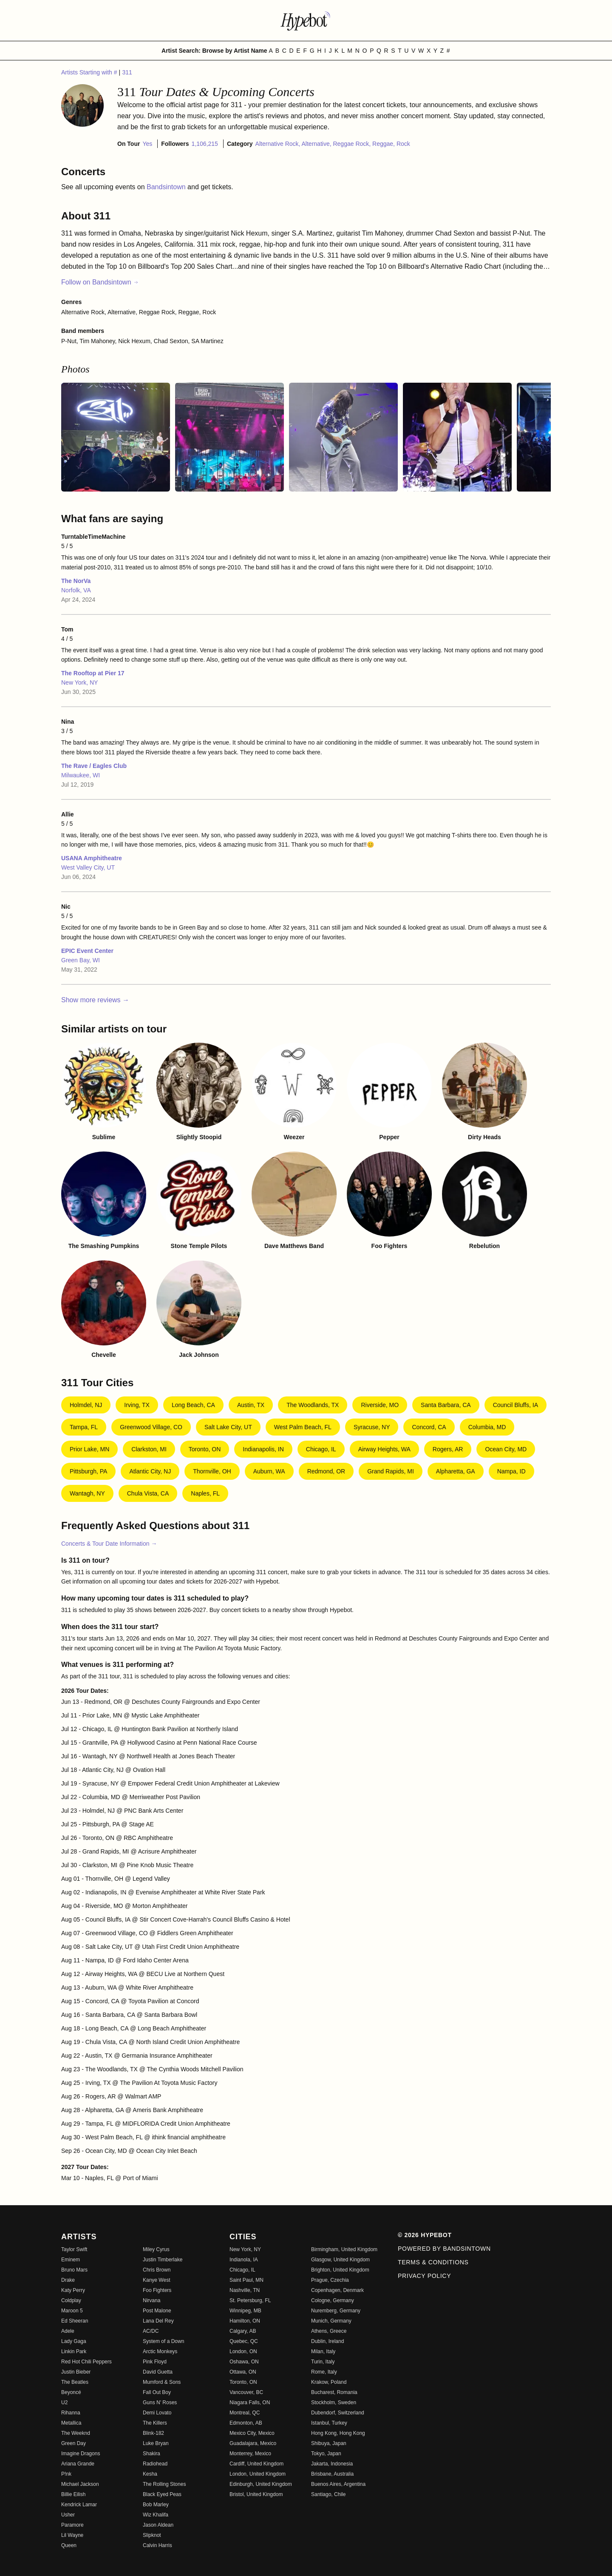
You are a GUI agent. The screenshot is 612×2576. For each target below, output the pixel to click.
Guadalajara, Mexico (253, 2443)
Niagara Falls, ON (250, 2402)
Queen (68, 2545)
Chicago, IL (321, 1449)
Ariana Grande (77, 2464)
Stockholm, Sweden (333, 2402)
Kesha (150, 2474)
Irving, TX (137, 1405)
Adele (67, 2331)
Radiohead (155, 2464)
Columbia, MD (487, 1427)
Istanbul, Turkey (329, 2423)
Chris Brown (156, 2270)
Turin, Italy (323, 2362)
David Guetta (158, 2372)
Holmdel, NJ (86, 1405)
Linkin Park (73, 2351)
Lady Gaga (73, 2341)
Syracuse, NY (372, 1427)
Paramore (72, 2525)
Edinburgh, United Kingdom (261, 2484)
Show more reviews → (95, 1000)
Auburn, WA (269, 1471)
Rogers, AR (448, 1449)
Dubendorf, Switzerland (337, 2413)
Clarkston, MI (148, 1449)
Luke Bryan (156, 2443)
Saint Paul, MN (247, 2280)
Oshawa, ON (244, 2362)
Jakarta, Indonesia (332, 2464)
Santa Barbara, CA (446, 1405)
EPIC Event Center (87, 950)
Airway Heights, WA (384, 1449)
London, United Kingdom (258, 2474)
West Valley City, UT (88, 867)
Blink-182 (153, 2433)
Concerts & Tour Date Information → (109, 1543)
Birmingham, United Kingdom (344, 2249)
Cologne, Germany (332, 2300)
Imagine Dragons (80, 2454)
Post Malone (157, 2311)
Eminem (70, 2260)
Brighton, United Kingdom (340, 2270)
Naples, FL (205, 1493)
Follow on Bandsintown (100, 282)
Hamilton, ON (245, 2321)
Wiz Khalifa (155, 2515)
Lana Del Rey (158, 2321)
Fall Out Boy (157, 2392)
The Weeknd (75, 2433)
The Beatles (74, 2382)
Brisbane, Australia (332, 2474)
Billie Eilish (73, 2494)
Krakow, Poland (328, 2382)
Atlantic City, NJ (150, 1471)
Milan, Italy (323, 2351)
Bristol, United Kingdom (256, 2494)
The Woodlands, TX (312, 1405)
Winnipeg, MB (245, 2311)
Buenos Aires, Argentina (338, 2484)
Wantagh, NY (87, 1493)
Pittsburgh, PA (88, 1471)
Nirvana (151, 2300)
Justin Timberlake (162, 2260)
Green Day (73, 2443)
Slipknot (152, 2535)
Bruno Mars (74, 2270)
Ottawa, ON (243, 2372)
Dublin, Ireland (327, 2341)
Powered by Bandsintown (444, 2248)
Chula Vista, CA (148, 1493)
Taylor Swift (74, 2249)
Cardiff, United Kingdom (256, 2464)
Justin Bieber (76, 2372)
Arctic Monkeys (160, 2351)
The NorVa (76, 580)
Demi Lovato (157, 2413)
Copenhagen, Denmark (337, 2290)
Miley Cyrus (156, 2249)
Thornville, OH (212, 1471)
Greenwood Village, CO (151, 1427)
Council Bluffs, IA (515, 1405)
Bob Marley (156, 2505)
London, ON (243, 2351)
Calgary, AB (243, 2331)
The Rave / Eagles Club (94, 765)
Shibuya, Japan (328, 2443)
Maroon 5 (72, 2311)
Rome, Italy (324, 2372)
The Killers (155, 2423)
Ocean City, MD (506, 1449)
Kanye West (156, 2280)
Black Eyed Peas (162, 2494)
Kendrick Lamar (79, 2505)
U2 (64, 2402)
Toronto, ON (205, 1449)
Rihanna (70, 2413)
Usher (68, 2515)
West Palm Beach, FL (303, 1427)
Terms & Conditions (433, 2262)
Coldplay (71, 2300)
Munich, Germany (331, 2321)
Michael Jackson (80, 2484)
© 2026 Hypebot (425, 2235)
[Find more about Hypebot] (306, 20)
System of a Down (163, 2341)
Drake (68, 2280)
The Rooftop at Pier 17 (93, 673)
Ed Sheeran (74, 2321)
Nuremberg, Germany (335, 2311)
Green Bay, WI (80, 960)
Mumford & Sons (162, 2382)
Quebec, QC (244, 2341)
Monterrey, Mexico (250, 2454)
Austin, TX (250, 1405)
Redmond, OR (326, 1471)
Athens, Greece (328, 2331)
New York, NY (79, 682)
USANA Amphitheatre (91, 858)
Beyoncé (71, 2392)
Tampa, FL (84, 1427)
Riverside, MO (380, 1405)
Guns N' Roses (160, 2402)
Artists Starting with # (90, 72)
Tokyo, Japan (326, 2454)
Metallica (71, 2423)
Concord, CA (429, 1427)
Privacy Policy (424, 2275)
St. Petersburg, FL (250, 2300)
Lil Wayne (72, 2535)
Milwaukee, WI (80, 775)
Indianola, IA (244, 2260)
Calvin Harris (157, 2545)
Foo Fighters (157, 2290)
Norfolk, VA (76, 590)
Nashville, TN (245, 2290)
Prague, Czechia (330, 2280)
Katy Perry (73, 2290)
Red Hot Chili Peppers (86, 2362)
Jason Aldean (158, 2525)
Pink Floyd (155, 2362)
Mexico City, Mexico (252, 2433)
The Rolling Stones (164, 2484)
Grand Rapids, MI (390, 1471)
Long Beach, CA (193, 1405)
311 (127, 72)
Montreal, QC (245, 2413)
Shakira (151, 2454)
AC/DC (151, 2331)
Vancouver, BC (246, 2392)
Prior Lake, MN (89, 1449)
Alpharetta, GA (455, 1471)
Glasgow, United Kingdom (340, 2260)
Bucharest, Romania (334, 2392)
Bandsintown (167, 186)
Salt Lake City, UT (228, 1427)
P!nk (66, 2474)
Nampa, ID (511, 1471)
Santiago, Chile (328, 2494)
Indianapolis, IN (263, 1449)
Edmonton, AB (246, 2423)
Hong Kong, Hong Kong (338, 2433)
